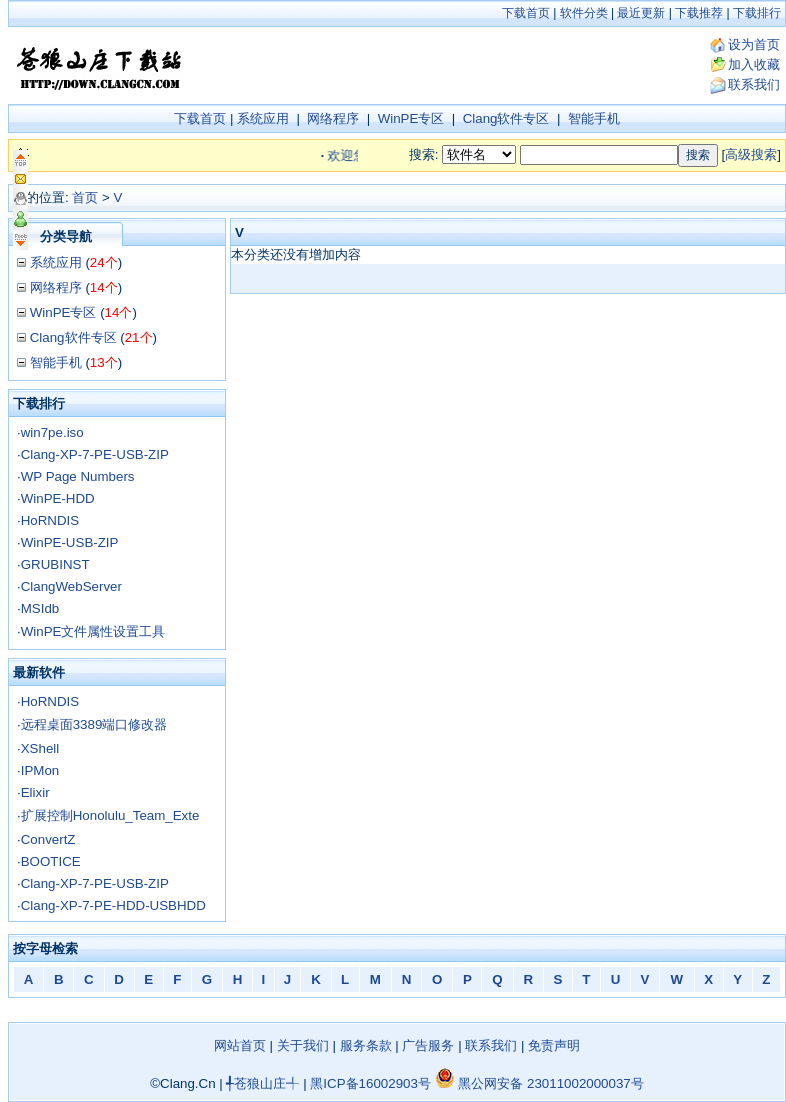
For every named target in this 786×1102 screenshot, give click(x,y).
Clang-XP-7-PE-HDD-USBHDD (113, 905)
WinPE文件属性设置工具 (93, 631)
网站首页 (240, 1045)
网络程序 (333, 118)
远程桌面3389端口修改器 (94, 724)
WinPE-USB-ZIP (70, 542)
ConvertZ (48, 839)
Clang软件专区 (506, 118)
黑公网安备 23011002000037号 (539, 1083)
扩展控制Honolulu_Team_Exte (110, 815)
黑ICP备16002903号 (370, 1083)
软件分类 (584, 13)
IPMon (40, 770)
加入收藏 (754, 64)
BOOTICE (51, 861)
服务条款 (366, 1045)
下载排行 (757, 13)
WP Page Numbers (78, 476)
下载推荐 (699, 13)
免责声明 (554, 1045)
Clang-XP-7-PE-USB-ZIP (95, 454)
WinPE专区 (411, 118)
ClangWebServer (71, 586)
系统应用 (263, 118)
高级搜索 (751, 154)
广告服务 (428, 1045)
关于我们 (303, 1045)
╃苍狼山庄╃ (262, 1083)
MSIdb (40, 608)
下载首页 (526, 13)
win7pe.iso (52, 432)
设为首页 (754, 44)
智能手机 (594, 118)
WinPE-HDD (58, 498)
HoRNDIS (50, 520)
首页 (85, 197)
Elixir (35, 792)
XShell (40, 748)
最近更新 (641, 13)
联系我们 (754, 84)
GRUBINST (55, 564)
